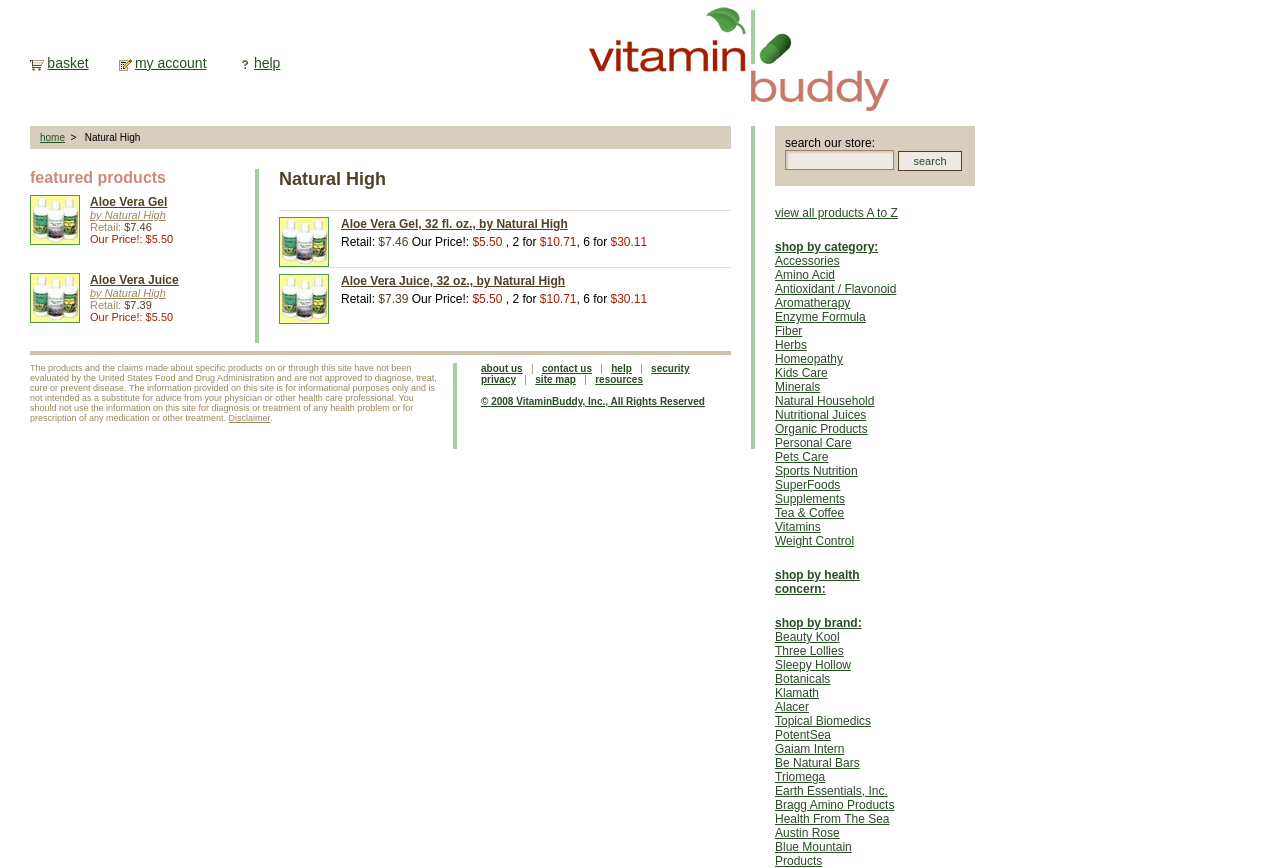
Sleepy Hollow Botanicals (813, 672)
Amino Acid (805, 275)
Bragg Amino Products (834, 805)
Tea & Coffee (809, 513)
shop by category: (826, 247)
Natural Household (824, 401)
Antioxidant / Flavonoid (835, 289)
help (267, 63)
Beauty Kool (807, 637)
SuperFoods (807, 485)
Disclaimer (250, 418)
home (52, 137)
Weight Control (814, 541)
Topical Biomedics (823, 721)
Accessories (807, 261)
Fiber (788, 331)
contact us (567, 368)
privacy (498, 379)
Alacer (792, 707)
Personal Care (813, 443)
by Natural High (128, 215)
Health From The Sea (832, 819)
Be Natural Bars (817, 763)
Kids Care (801, 373)
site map (555, 379)
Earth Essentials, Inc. (831, 791)
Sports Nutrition (816, 471)
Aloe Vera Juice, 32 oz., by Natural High (453, 281)
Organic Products (821, 429)
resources (619, 379)
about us (502, 368)
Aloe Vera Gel (128, 202)
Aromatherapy (812, 303)
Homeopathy (809, 359)
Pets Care (801, 457)
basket (67, 63)
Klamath (797, 693)
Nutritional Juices (820, 415)
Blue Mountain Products (813, 854)
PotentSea (803, 735)
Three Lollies (809, 651)
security (670, 368)
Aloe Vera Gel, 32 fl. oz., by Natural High (454, 224)
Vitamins (798, 527)
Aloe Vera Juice (134, 280)
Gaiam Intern (809, 749)
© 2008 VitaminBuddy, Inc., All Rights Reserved (593, 401)
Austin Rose (807, 833)
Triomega (800, 777)
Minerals (797, 387)
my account (171, 63)
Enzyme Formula (820, 317)
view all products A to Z (836, 213)
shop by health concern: (817, 582)
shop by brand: (818, 623)
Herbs (791, 345)
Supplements (810, 499)
